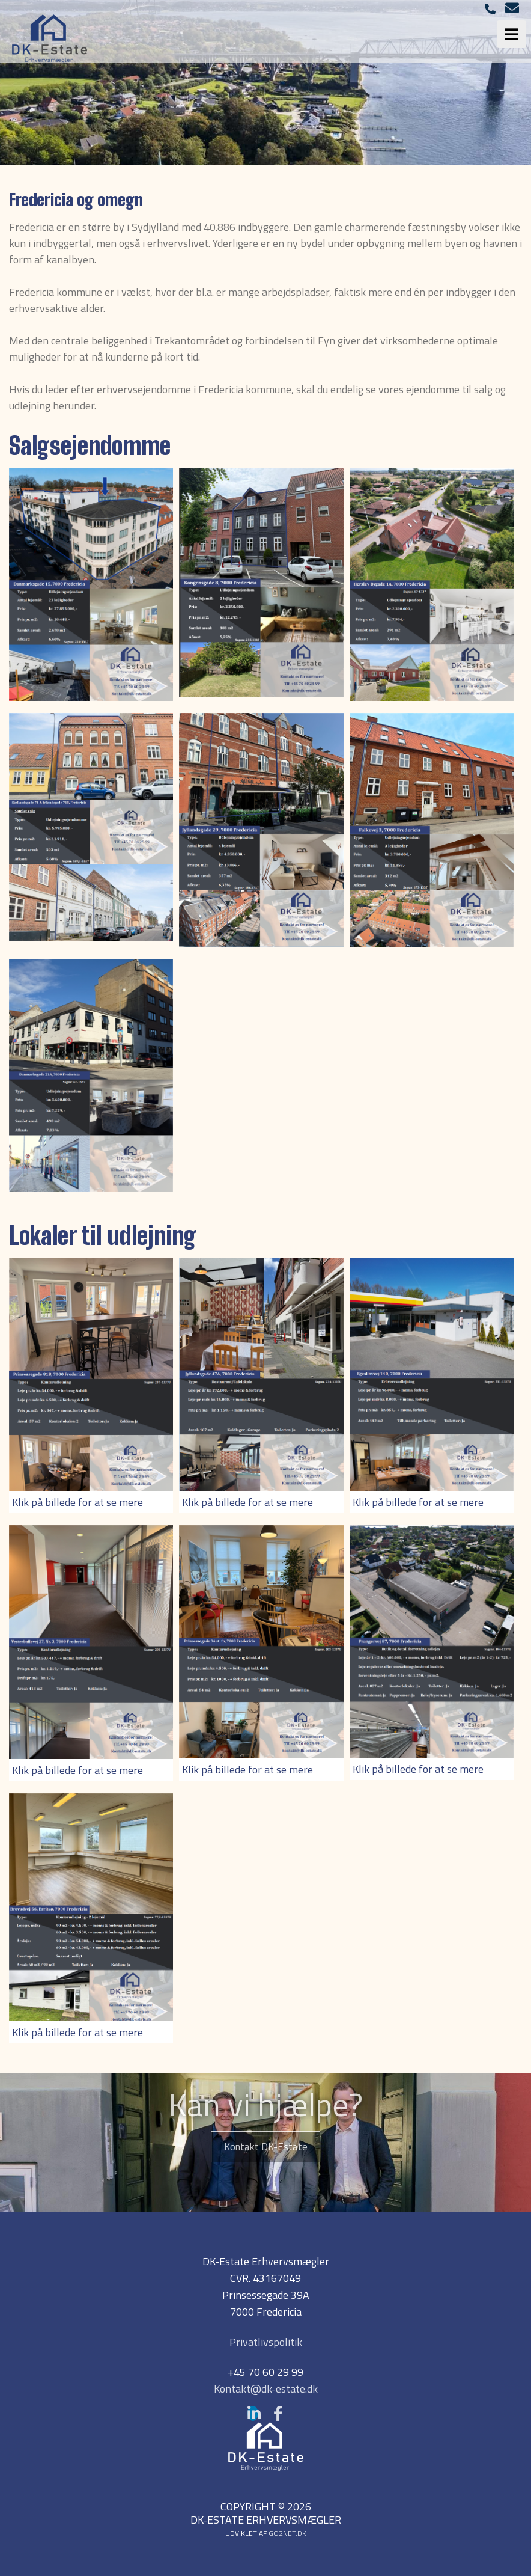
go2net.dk (287, 2533)
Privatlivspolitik (265, 2342)
